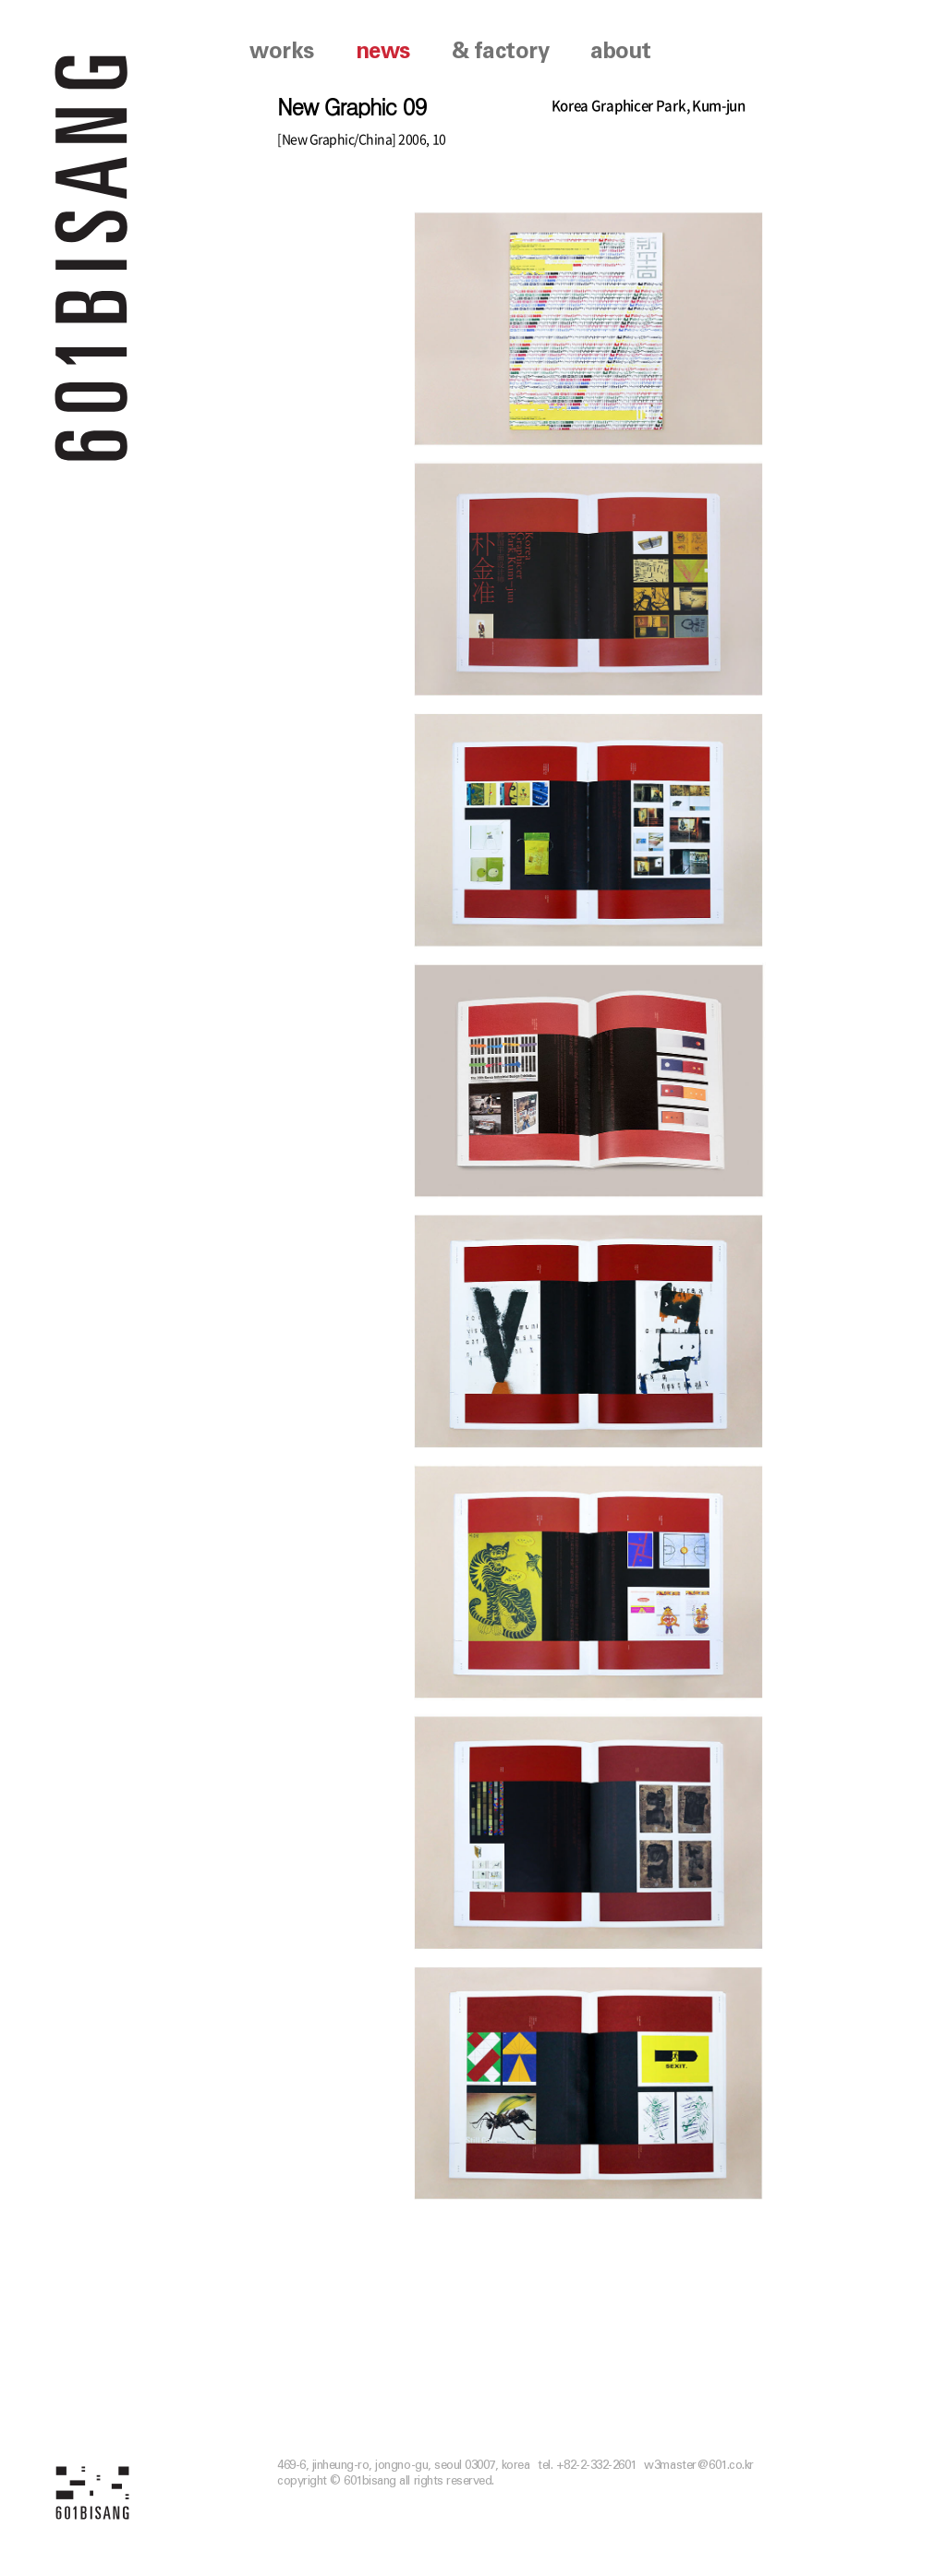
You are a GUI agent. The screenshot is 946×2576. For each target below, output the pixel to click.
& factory (501, 52)
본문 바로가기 (0, 0)
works (281, 52)
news (383, 52)
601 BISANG (92, 256)
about (620, 52)
